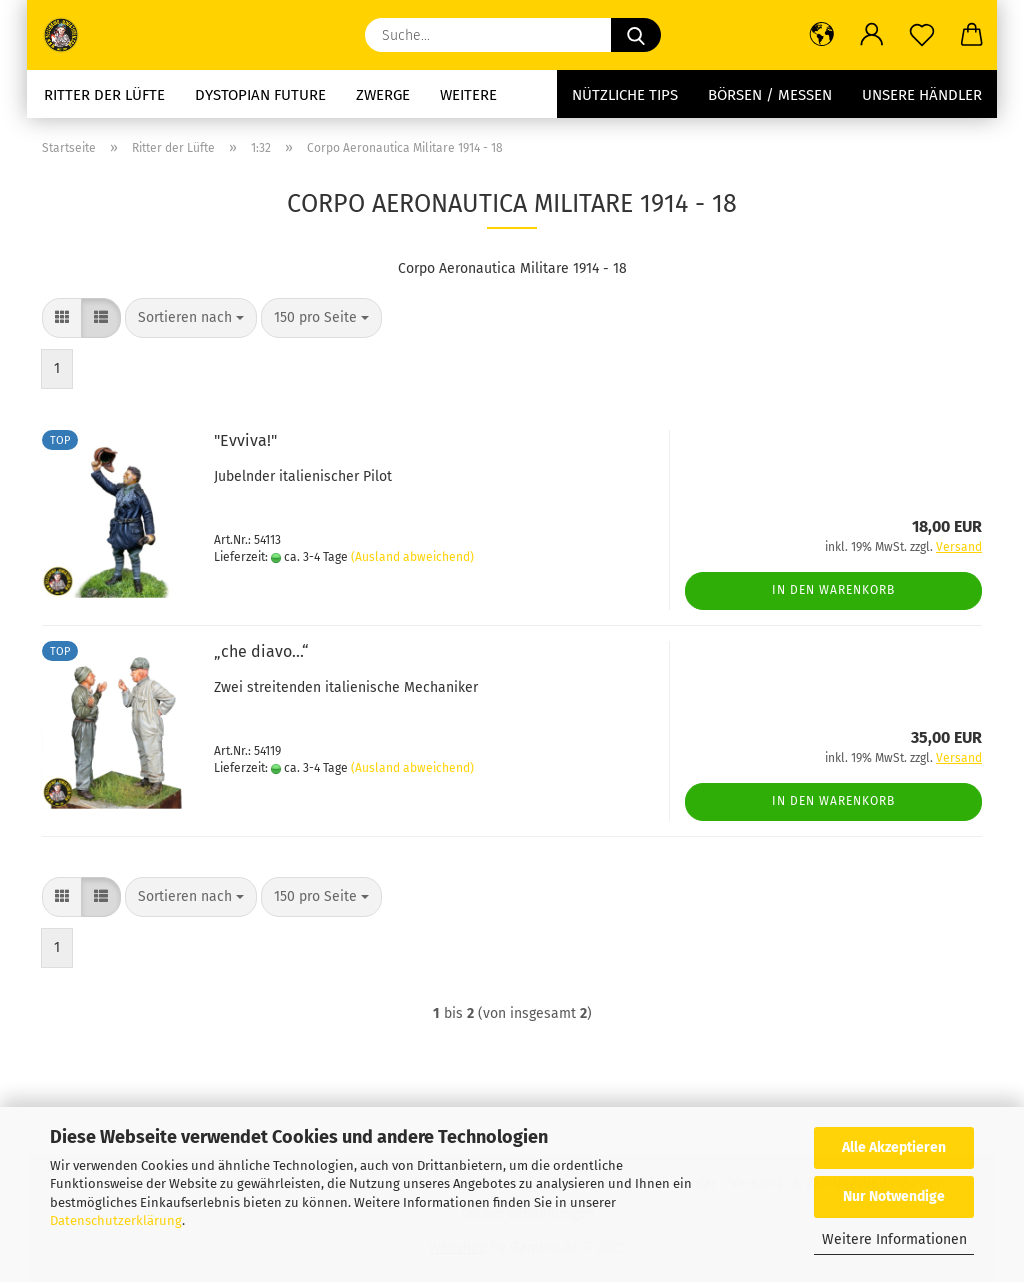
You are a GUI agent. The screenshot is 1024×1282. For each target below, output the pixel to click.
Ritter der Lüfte (104, 95)
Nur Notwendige (894, 1196)
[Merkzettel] (922, 35)
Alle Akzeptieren (894, 1147)
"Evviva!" (245, 440)
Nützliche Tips (625, 95)
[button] (822, 35)
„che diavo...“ (261, 651)
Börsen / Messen (770, 95)
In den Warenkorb (833, 590)
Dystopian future (260, 95)
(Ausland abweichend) (412, 557)
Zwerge (383, 95)
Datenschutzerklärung (116, 1220)
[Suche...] (636, 35)
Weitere (468, 95)
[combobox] (191, 318)
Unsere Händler (922, 95)
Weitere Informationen (894, 1239)
